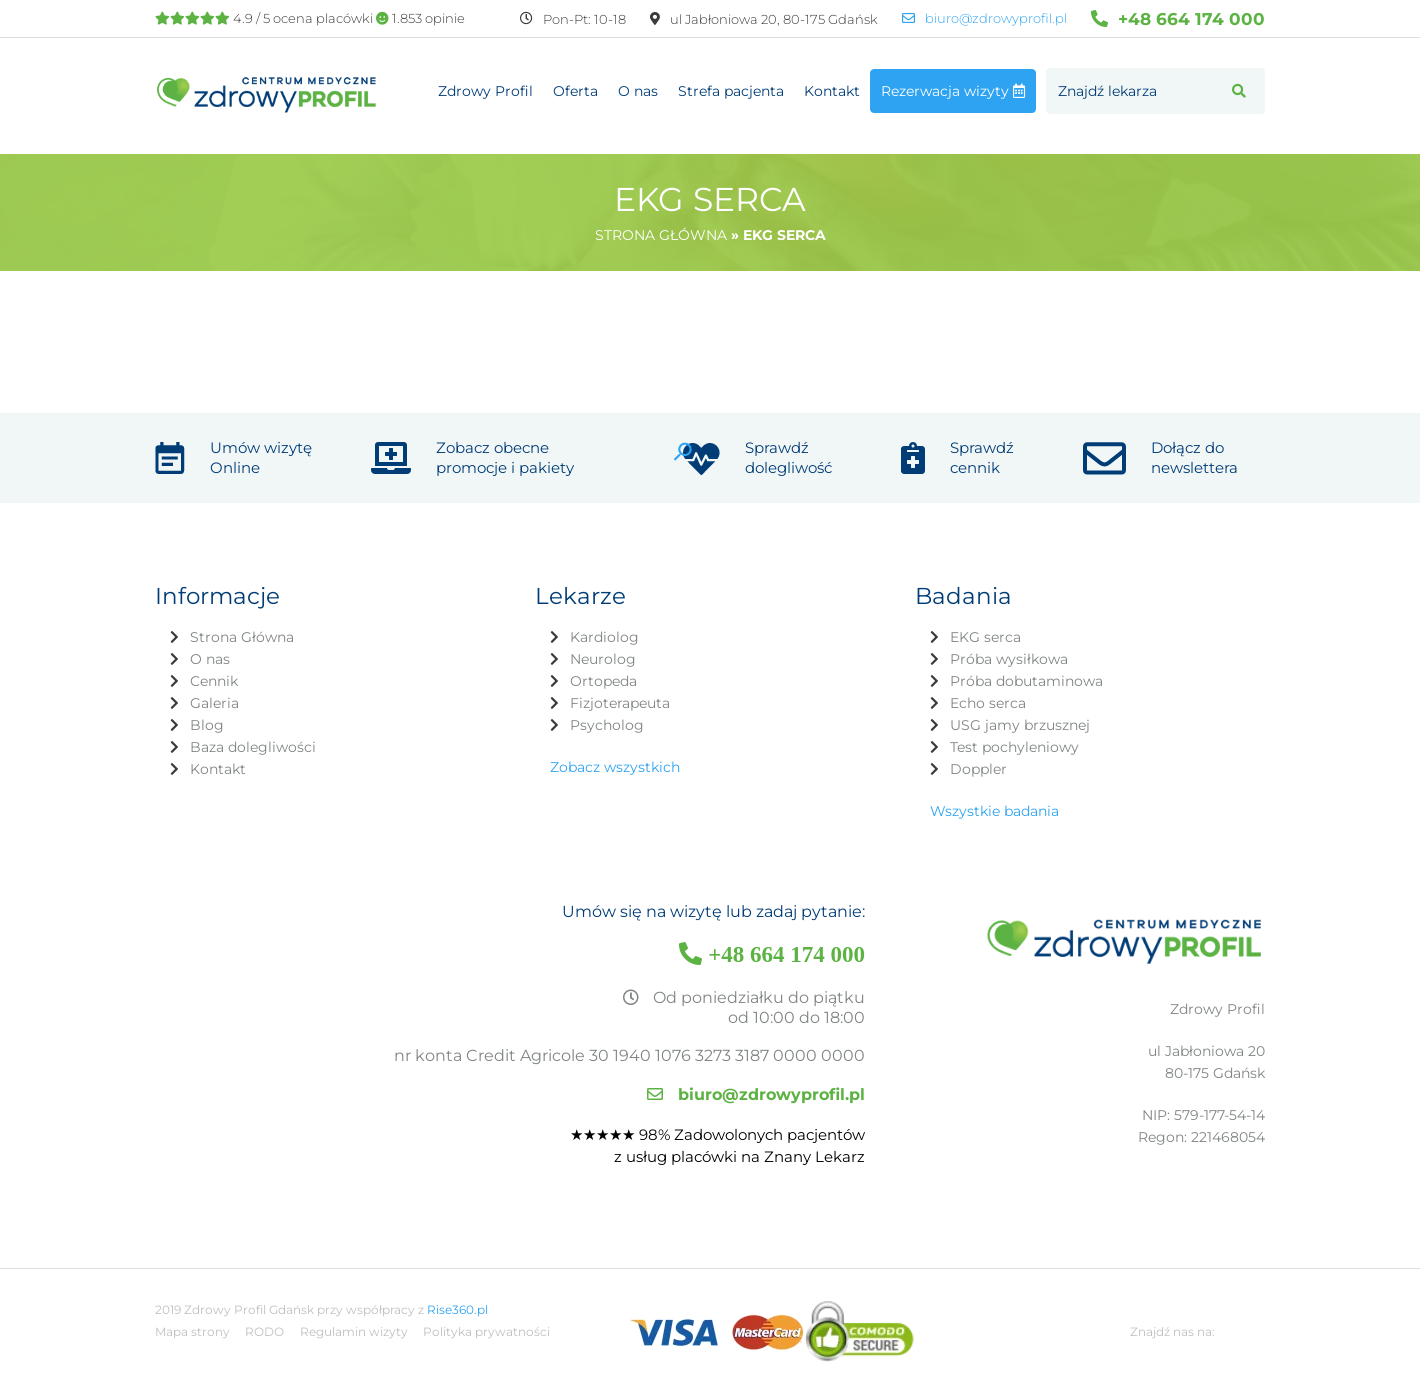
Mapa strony (192, 1331)
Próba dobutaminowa (1026, 681)
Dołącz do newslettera (1194, 457)
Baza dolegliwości (253, 747)
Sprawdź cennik (982, 457)
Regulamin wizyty (354, 1331)
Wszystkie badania (994, 811)
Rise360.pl (457, 1309)
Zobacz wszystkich (615, 767)
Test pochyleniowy (1014, 747)
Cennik (214, 681)
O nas (638, 91)
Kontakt (832, 91)
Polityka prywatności (486, 1331)
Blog (207, 725)
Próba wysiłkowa (1009, 659)
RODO (264, 1331)
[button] (1239, 91)
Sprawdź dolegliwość (788, 457)
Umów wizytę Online (261, 457)
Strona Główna (242, 637)
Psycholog (607, 725)
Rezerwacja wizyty (953, 91)
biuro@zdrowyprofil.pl (984, 18)
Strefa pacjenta (731, 91)
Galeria (214, 703)
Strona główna (661, 235)
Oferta (575, 91)
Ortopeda (603, 681)
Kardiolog (604, 637)
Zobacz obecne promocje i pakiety (505, 457)
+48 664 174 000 (1178, 18)
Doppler (978, 769)
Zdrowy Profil (485, 91)
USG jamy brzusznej (1020, 725)
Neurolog (603, 659)
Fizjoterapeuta (620, 703)
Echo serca (988, 703)
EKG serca (985, 637)
